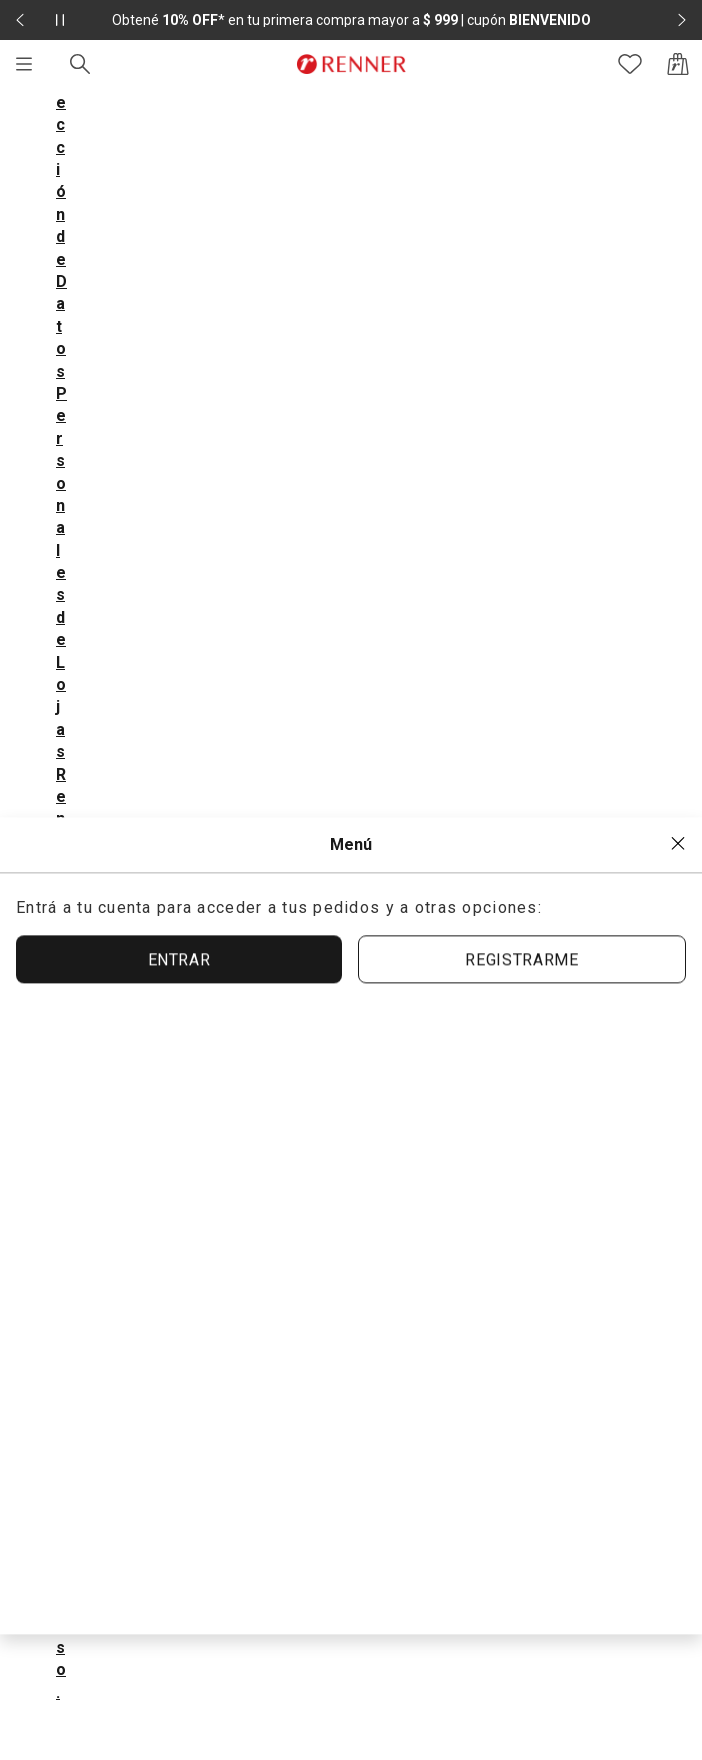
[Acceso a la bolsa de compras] (678, 64)
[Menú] (24, 64)
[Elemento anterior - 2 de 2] (20, 20)
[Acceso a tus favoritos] (630, 64)
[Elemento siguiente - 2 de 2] (682, 20)
